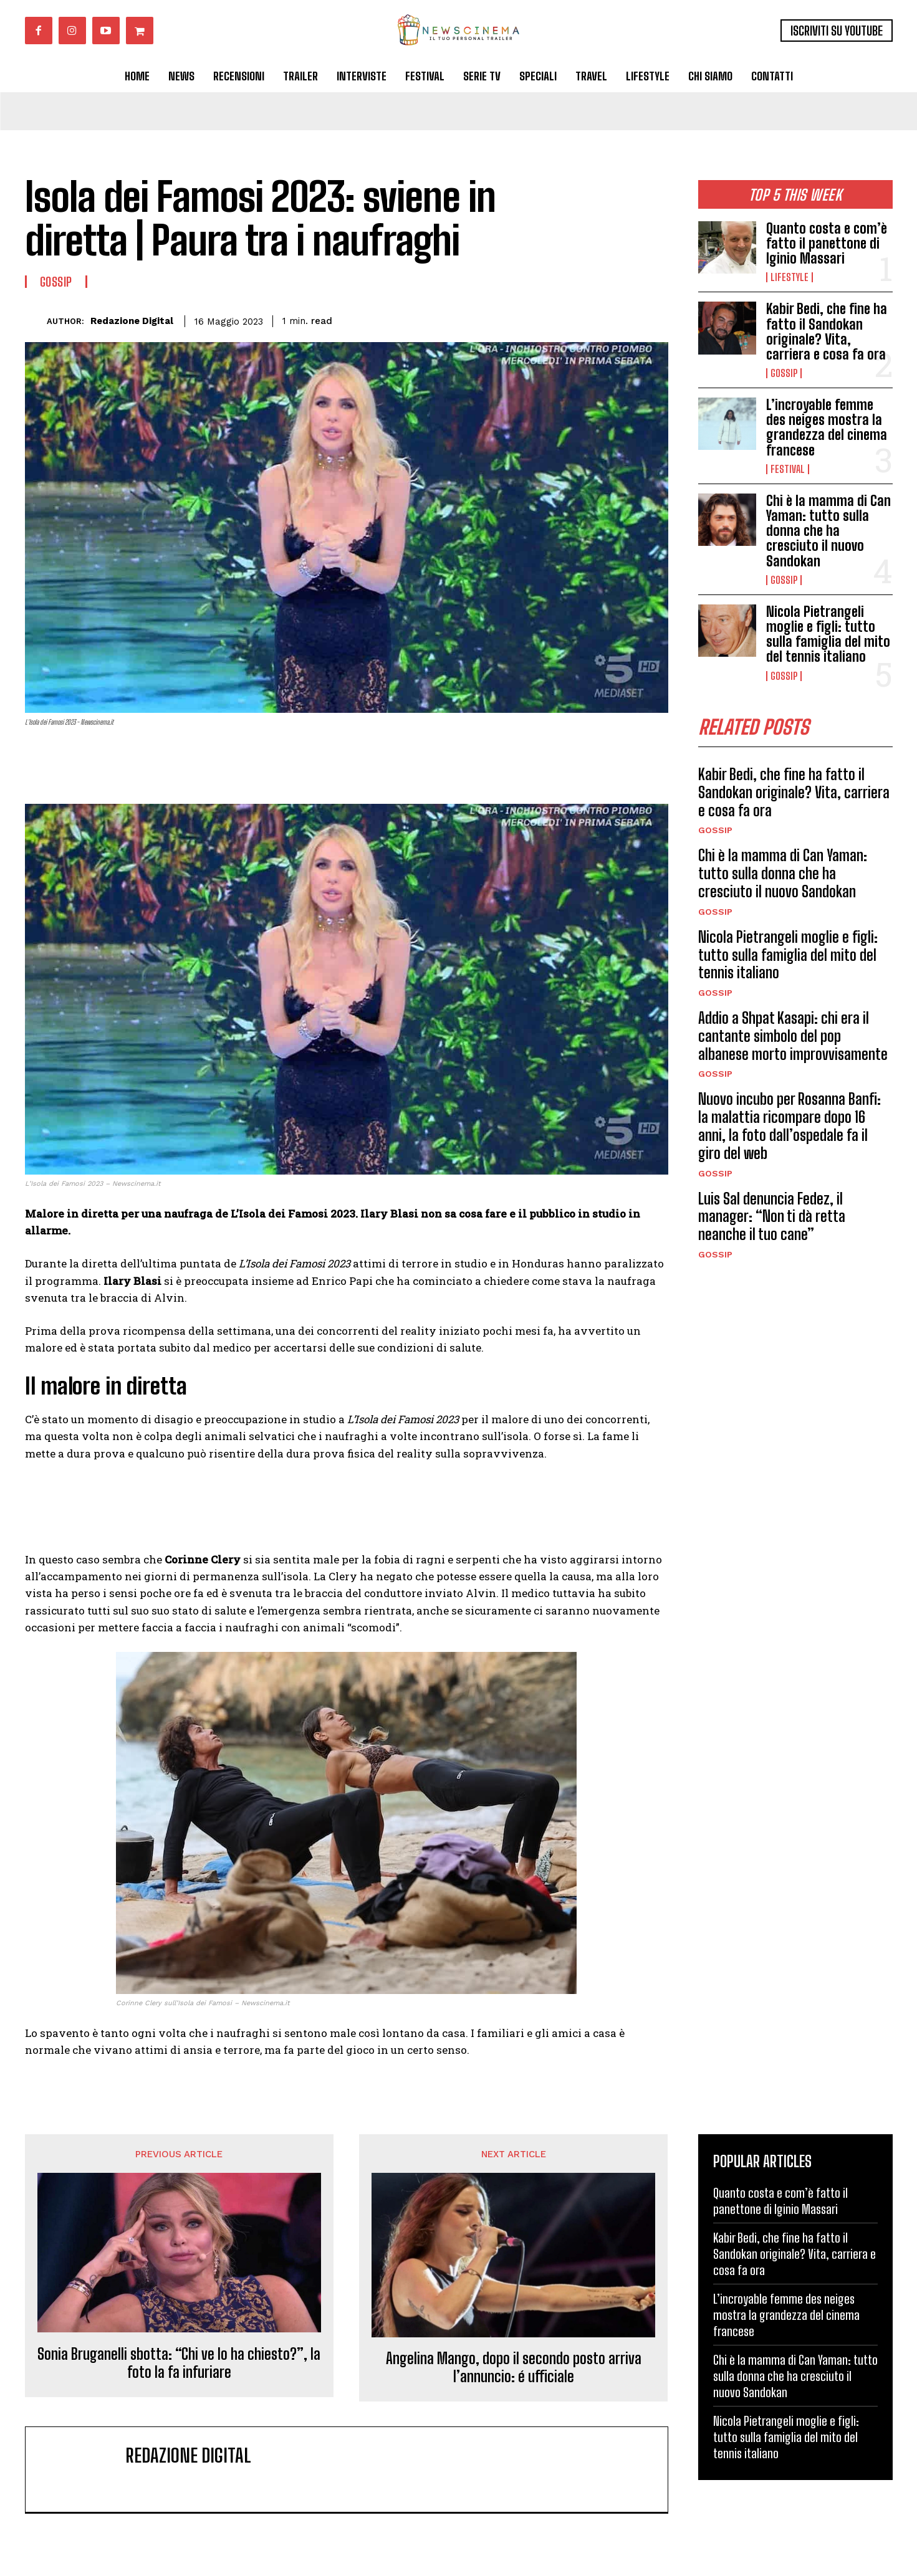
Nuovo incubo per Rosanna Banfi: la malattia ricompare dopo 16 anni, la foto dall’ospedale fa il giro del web (789, 1126)
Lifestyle (790, 277)
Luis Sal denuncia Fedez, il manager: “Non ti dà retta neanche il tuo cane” (771, 1217)
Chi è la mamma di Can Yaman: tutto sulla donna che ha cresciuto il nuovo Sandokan (828, 531)
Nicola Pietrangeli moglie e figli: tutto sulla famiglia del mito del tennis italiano (828, 634)
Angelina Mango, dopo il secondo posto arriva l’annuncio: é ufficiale (513, 2367)
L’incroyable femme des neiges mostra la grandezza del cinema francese (826, 427)
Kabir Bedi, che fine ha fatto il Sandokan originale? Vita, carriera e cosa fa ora (826, 331)
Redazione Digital (131, 321)
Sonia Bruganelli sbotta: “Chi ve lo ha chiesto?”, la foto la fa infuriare (178, 2363)
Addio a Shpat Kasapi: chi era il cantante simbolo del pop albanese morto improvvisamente (793, 1036)
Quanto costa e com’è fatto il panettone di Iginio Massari (826, 243)
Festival (788, 469)
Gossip (784, 373)
